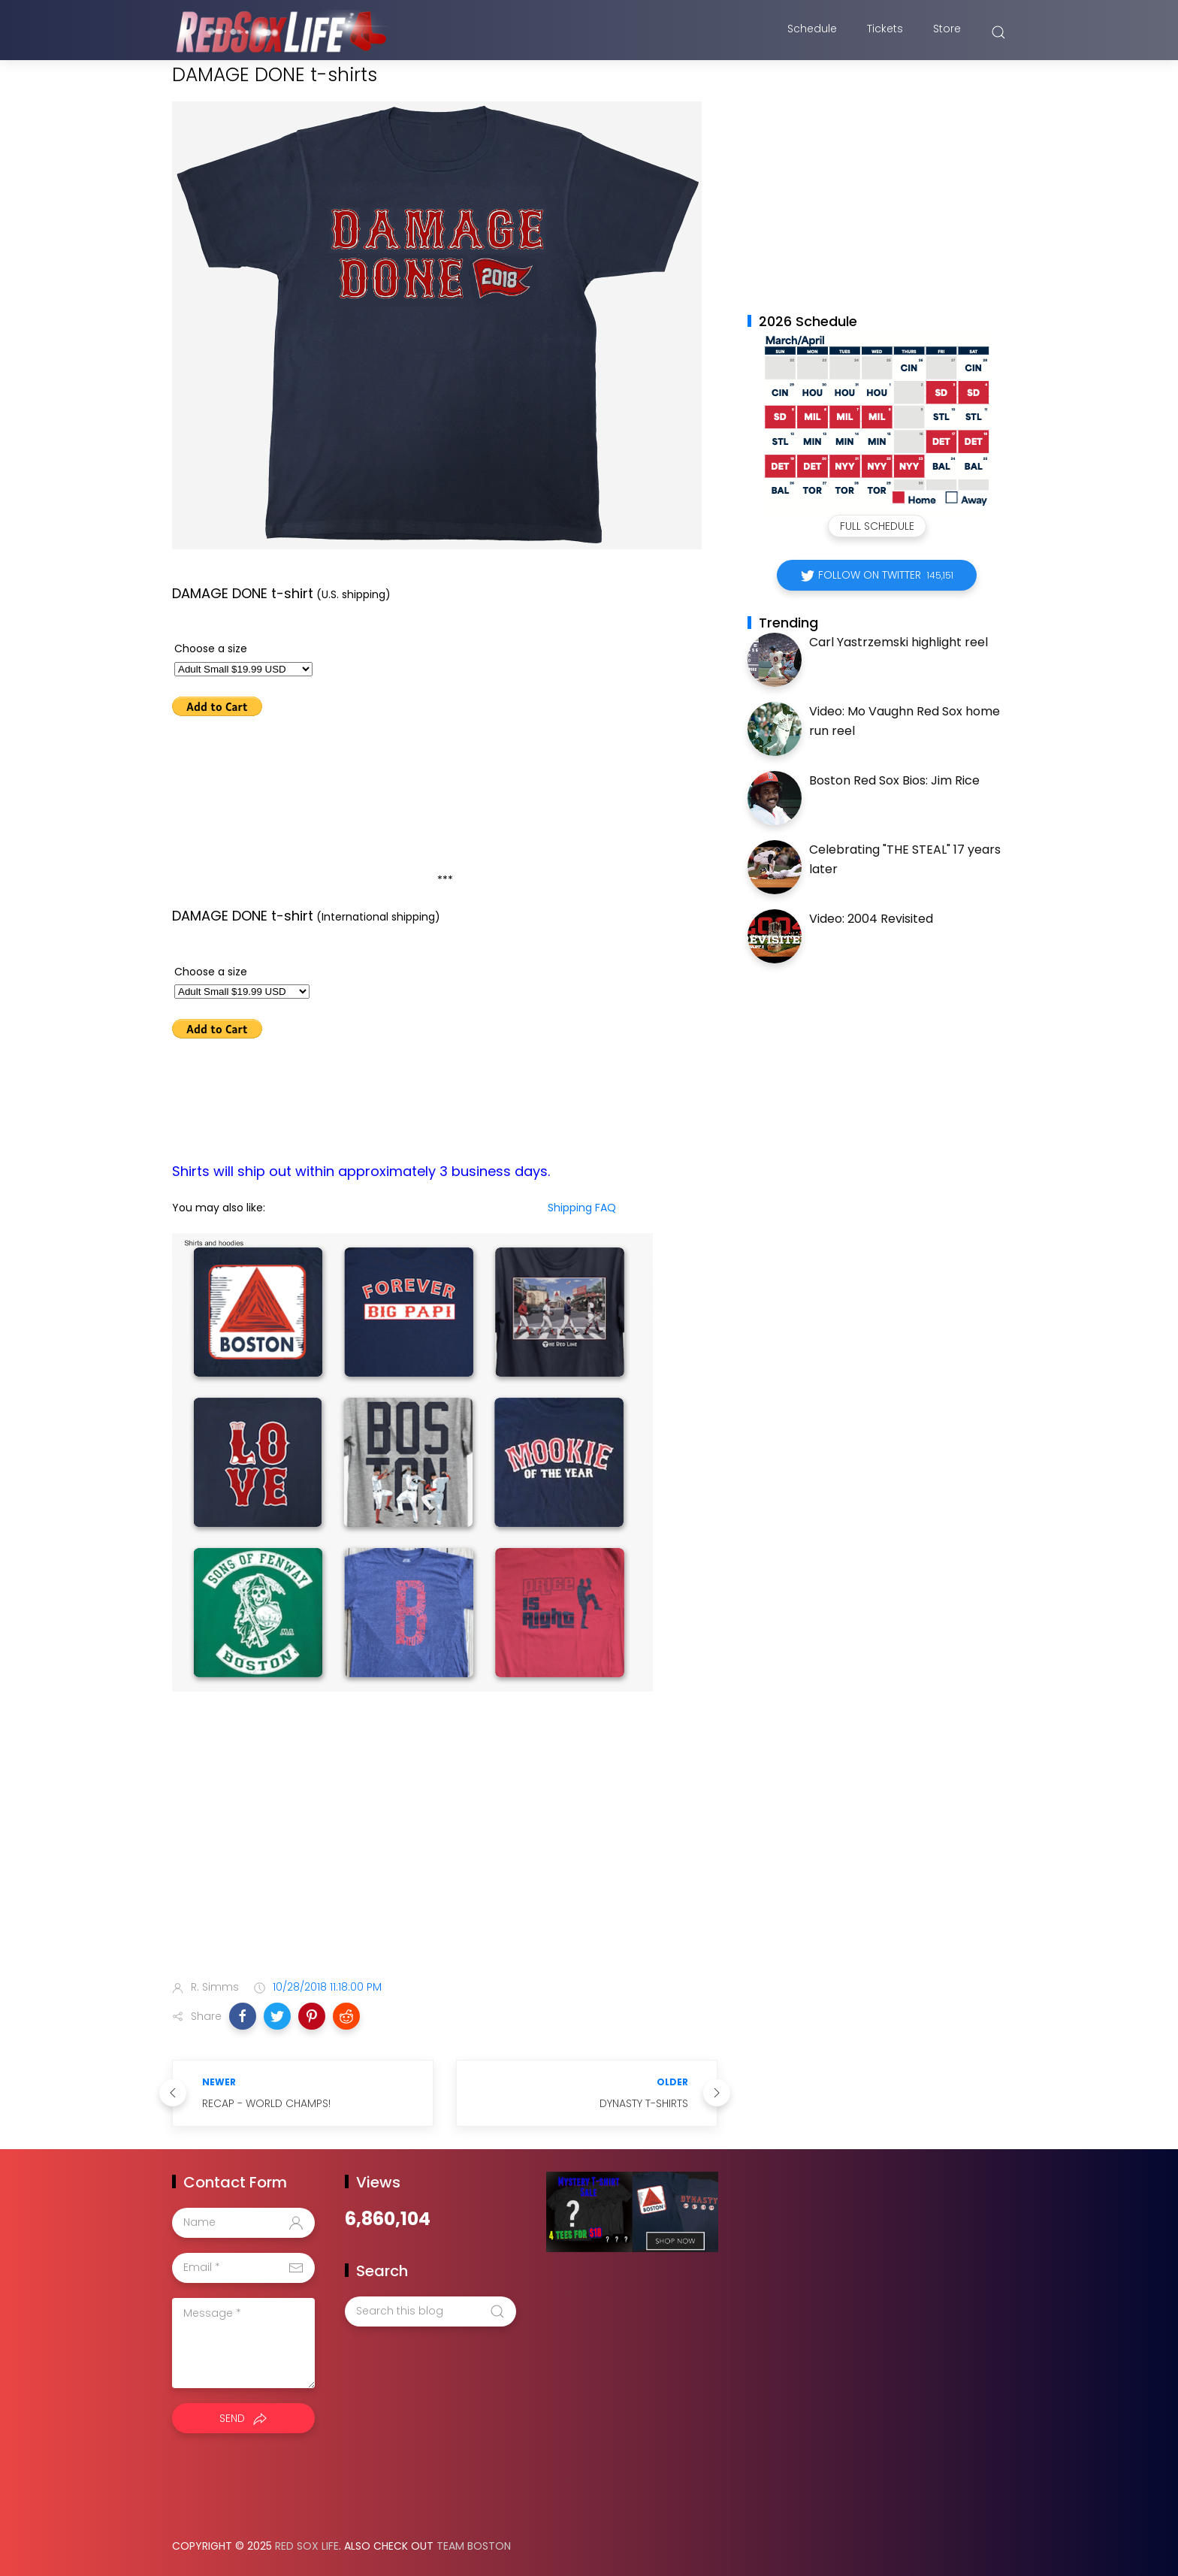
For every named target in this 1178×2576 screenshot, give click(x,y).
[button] (242, 2016)
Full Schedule (877, 526)
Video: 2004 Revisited (871, 918)
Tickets (885, 32)
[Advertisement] (444, 1849)
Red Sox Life (307, 2545)
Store (947, 32)
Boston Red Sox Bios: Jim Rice (894, 780)
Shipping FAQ (582, 1207)
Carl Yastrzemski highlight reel (898, 642)
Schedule (812, 32)
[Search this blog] (430, 2311)
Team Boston (473, 2545)
